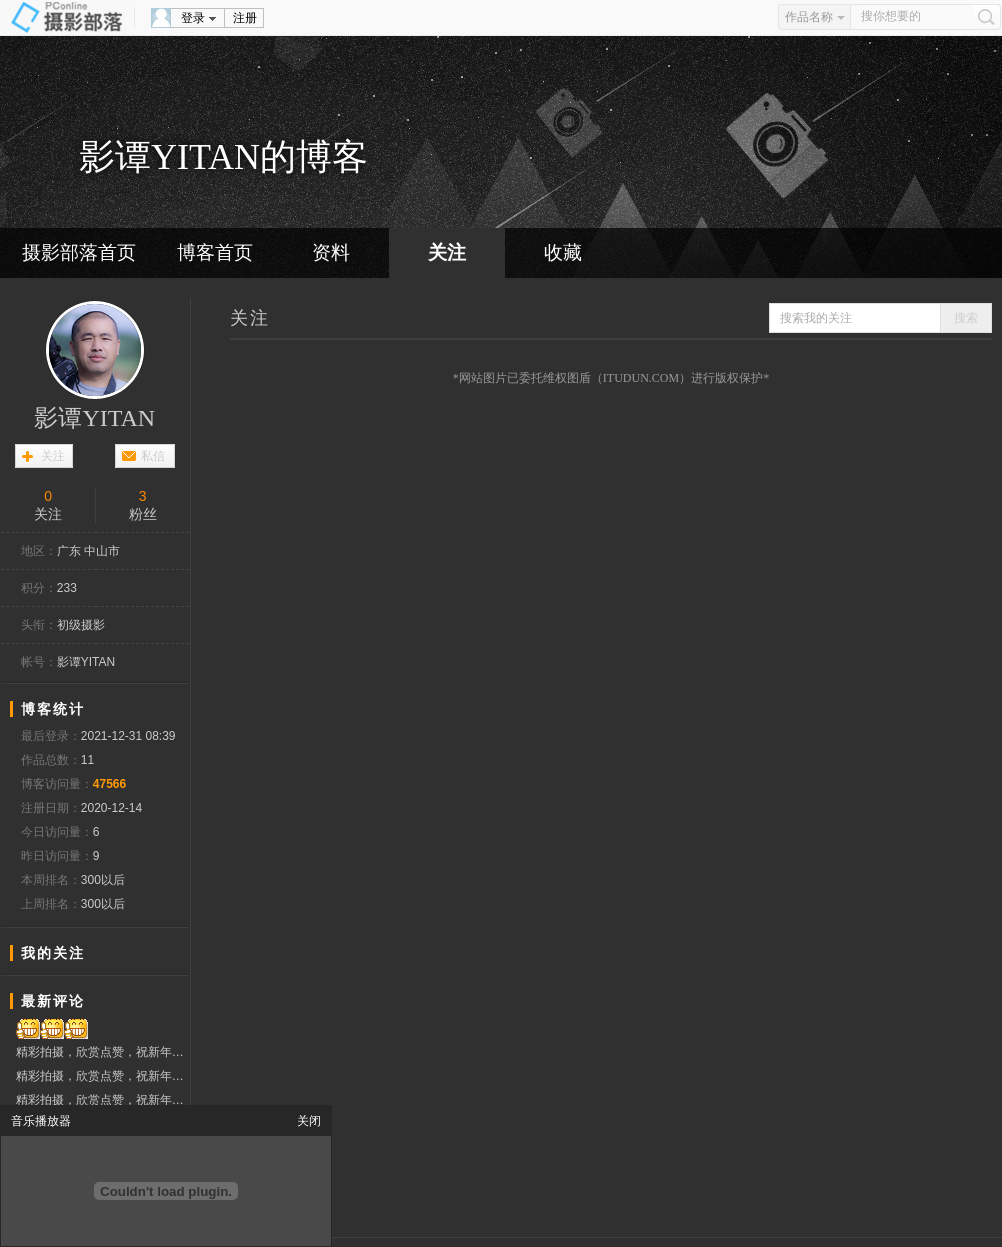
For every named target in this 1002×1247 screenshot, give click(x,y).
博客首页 (215, 252)
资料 (331, 252)
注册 (245, 18)
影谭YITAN (94, 418)
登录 (193, 18)
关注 (447, 252)
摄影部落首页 (79, 252)
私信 (153, 456)
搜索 (966, 318)
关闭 (309, 1121)
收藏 (563, 252)
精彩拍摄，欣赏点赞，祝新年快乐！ (102, 1052)
